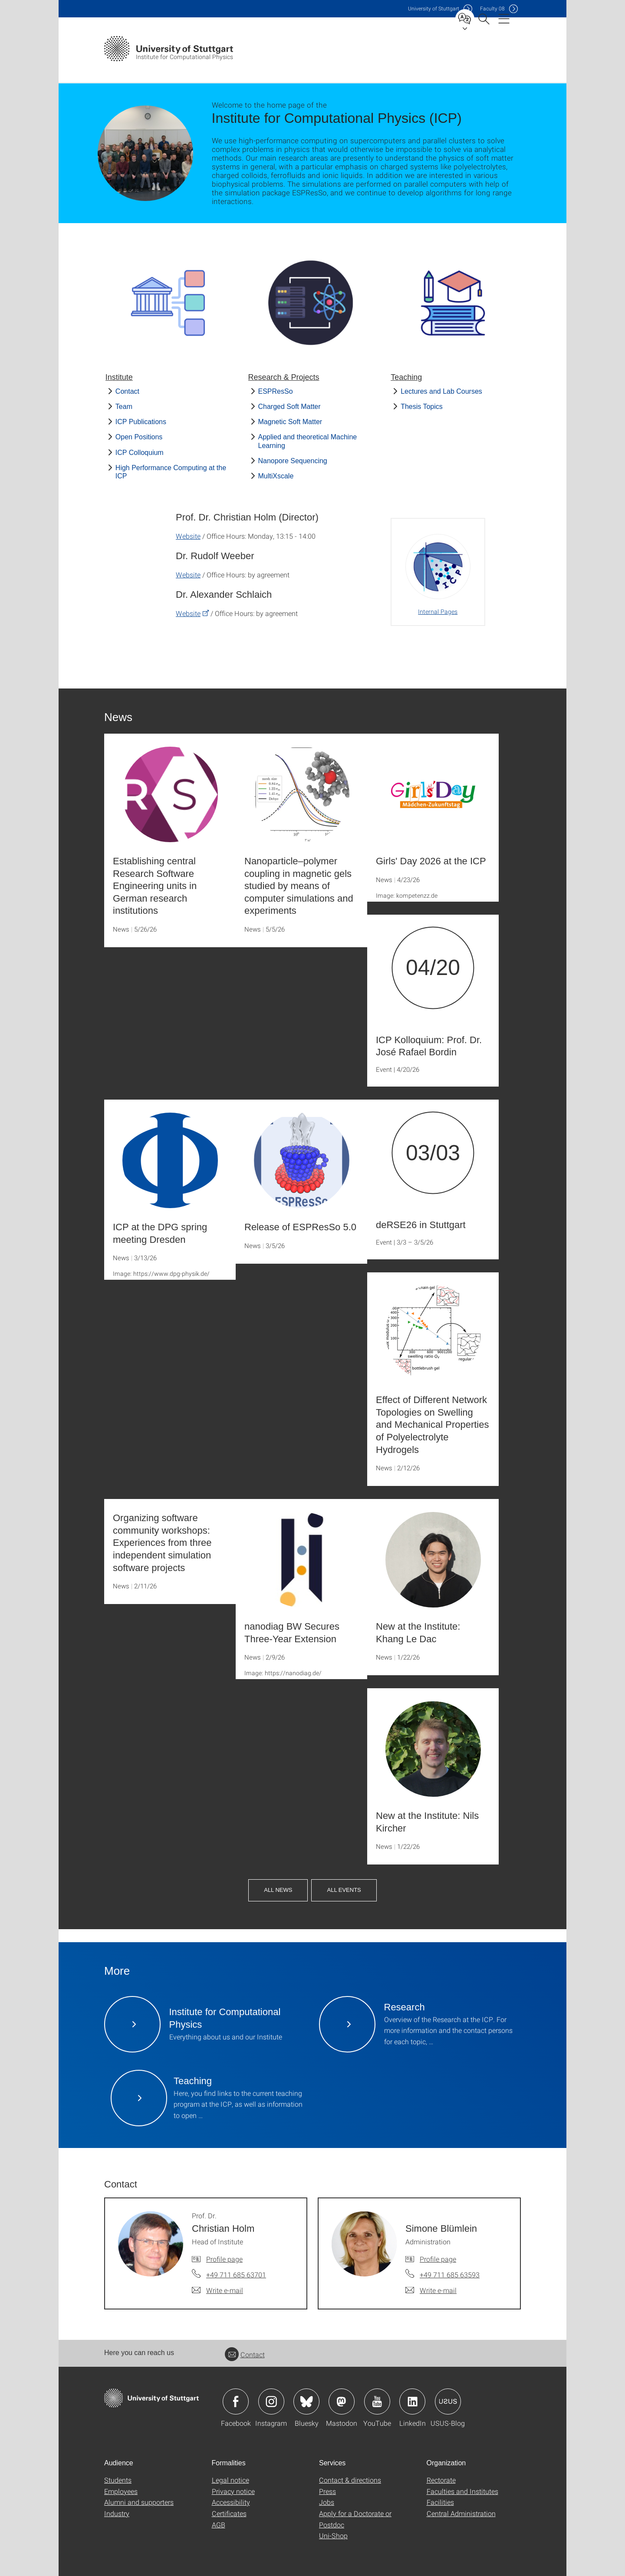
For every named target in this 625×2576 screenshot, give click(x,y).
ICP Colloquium (139, 452)
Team (123, 406)
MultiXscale (276, 476)
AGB (218, 2524)
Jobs (326, 2502)
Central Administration (461, 2513)
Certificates (229, 2513)
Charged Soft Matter (289, 406)
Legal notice (230, 2479)
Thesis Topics (422, 406)
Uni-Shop (333, 2535)
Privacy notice (233, 2491)
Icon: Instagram (271, 2401)
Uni (433, 8)
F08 (492, 8)
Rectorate (441, 2479)
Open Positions (139, 437)
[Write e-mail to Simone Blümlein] (431, 2290)
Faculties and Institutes (462, 2491)
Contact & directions (350, 2479)
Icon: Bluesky (306, 2401)
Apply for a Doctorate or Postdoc (355, 2519)
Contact (127, 391)
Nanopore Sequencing (292, 460)
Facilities (440, 2502)
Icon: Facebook (236, 2401)
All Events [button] (344, 1890)
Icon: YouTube (377, 2401)
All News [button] (278, 1890)
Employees (121, 2491)
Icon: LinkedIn (412, 2401)
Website (188, 535)
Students (118, 2479)
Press (327, 2491)
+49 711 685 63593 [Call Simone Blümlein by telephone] (450, 2274)
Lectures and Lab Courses (441, 391)
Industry (116, 2513)
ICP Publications (140, 421)
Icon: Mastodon (342, 2401)
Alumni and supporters (139, 2502)
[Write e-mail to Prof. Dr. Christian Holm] (217, 2290)
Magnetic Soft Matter (290, 421)
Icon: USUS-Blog (448, 2401)
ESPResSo (275, 391)
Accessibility (231, 2502)
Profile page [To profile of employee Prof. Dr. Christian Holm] (224, 2258)
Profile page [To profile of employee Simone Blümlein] (438, 2258)
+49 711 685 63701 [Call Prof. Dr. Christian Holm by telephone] (236, 2274)
